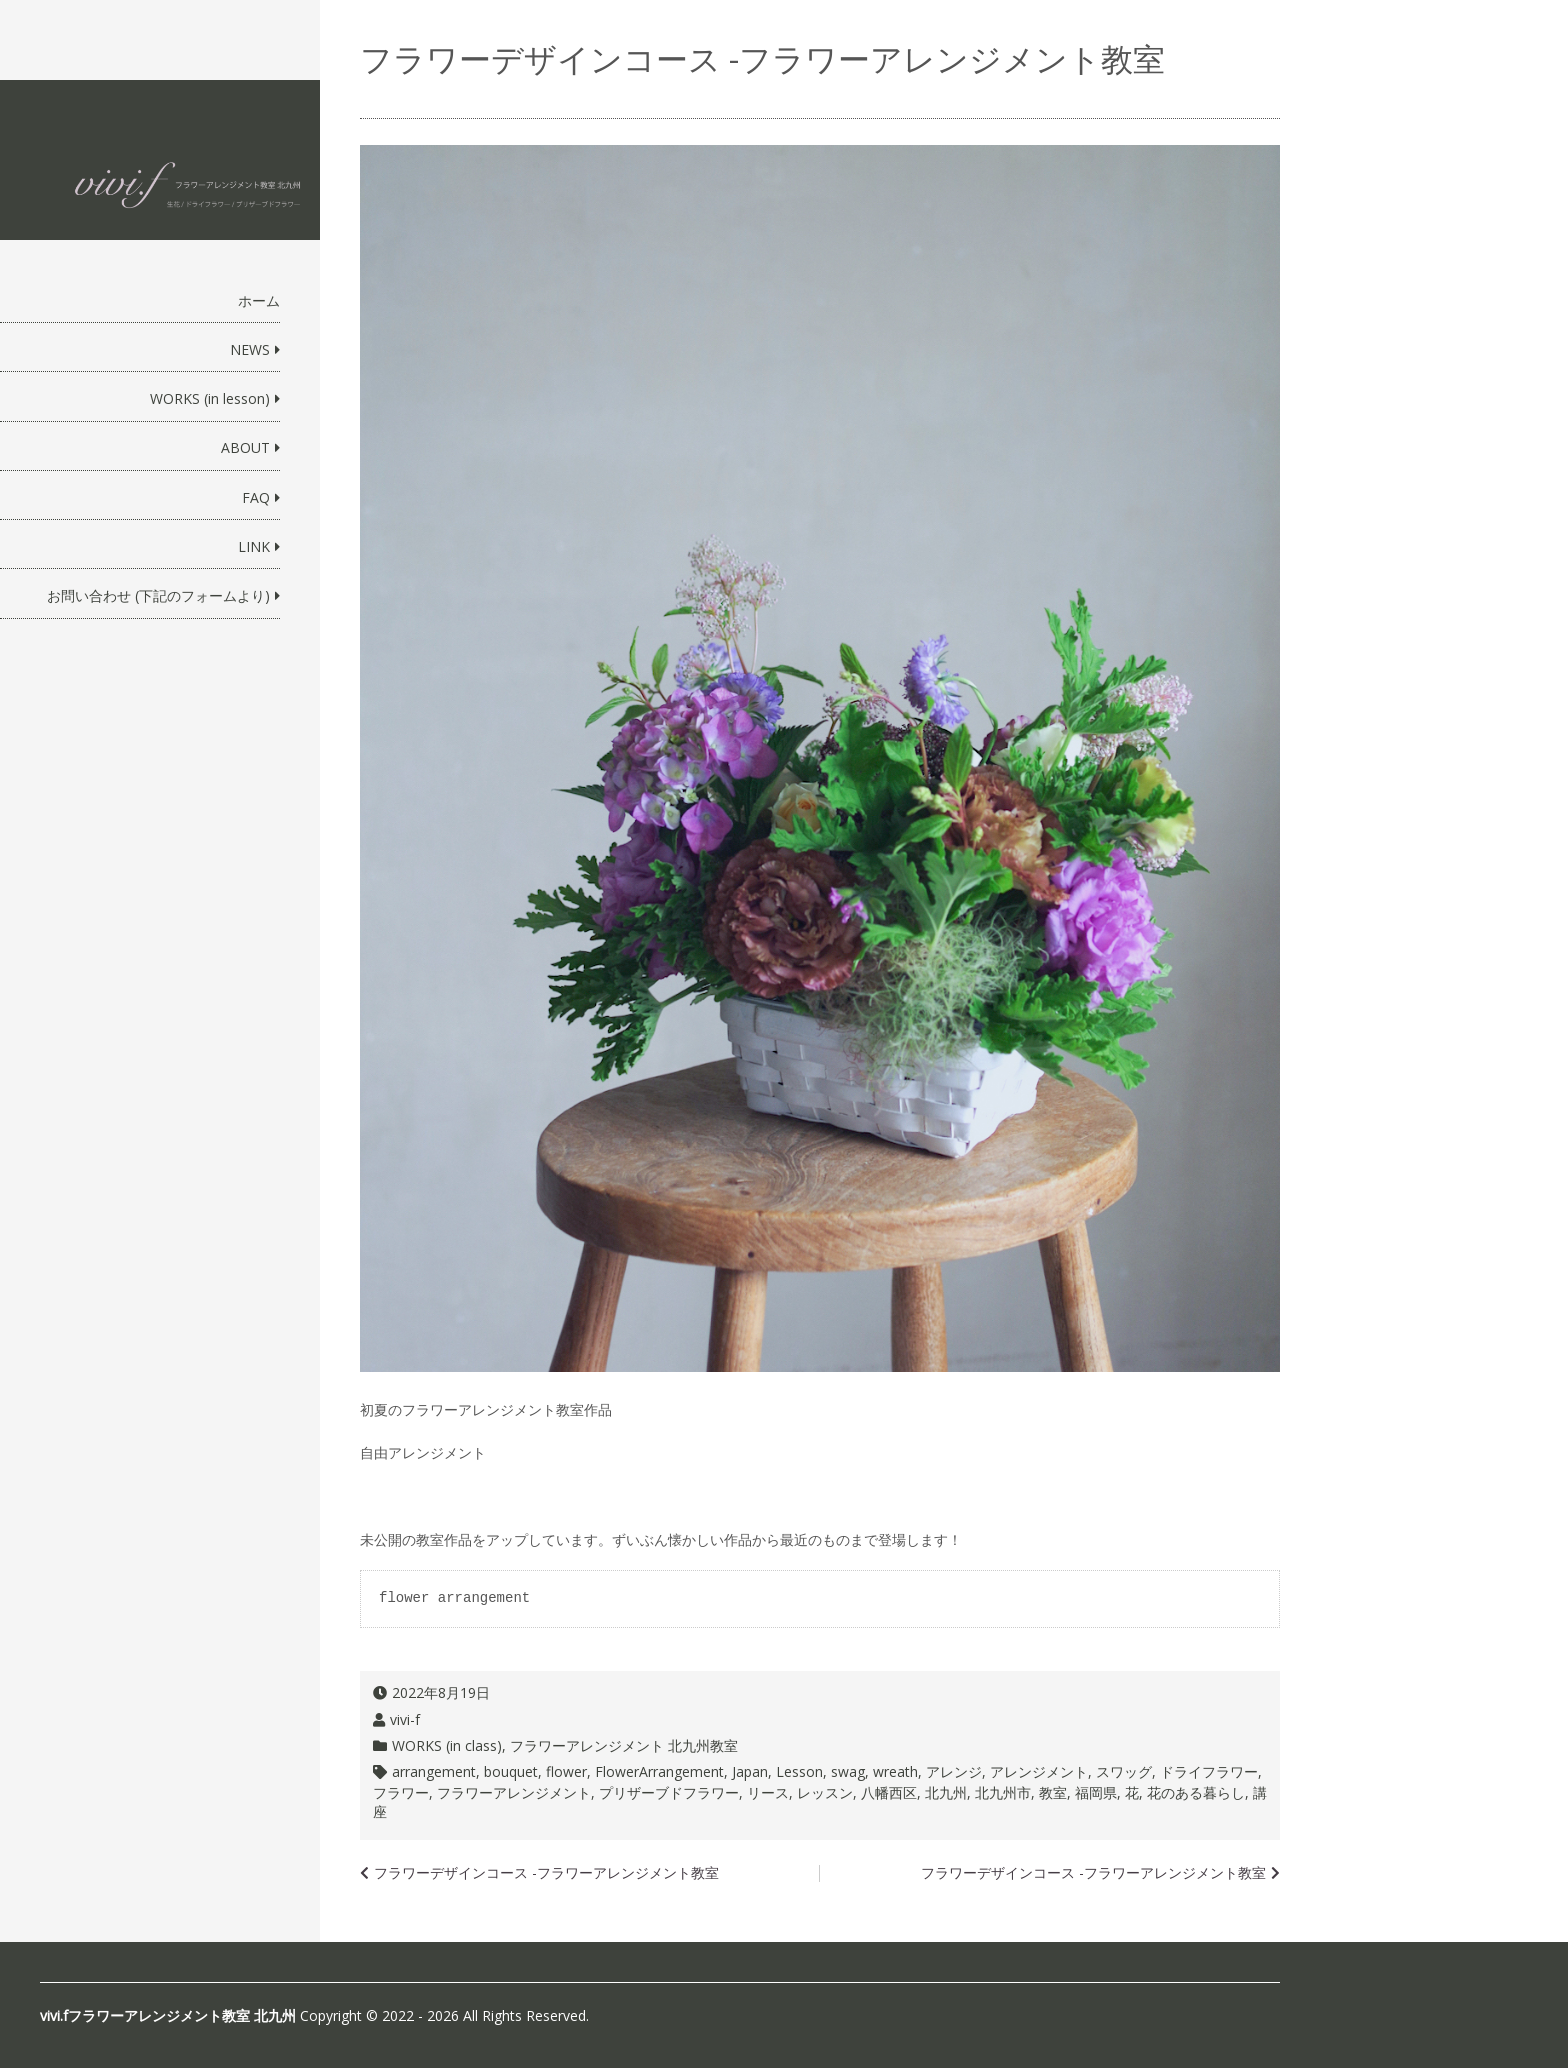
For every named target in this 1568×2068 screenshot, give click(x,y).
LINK (254, 546)
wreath (895, 1771)
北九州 (946, 1792)
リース (768, 1792)
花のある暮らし (1196, 1792)
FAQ (256, 497)
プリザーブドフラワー (669, 1792)
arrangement (434, 1771)
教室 (1053, 1792)
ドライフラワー (1209, 1771)
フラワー (401, 1792)
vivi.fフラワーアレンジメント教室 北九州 (168, 2015)
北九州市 (1003, 1792)
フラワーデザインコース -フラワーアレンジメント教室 (1093, 1872)
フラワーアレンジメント (514, 1792)
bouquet (511, 1771)
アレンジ (954, 1771)
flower (566, 1771)
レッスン (825, 1792)
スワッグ (1124, 1771)
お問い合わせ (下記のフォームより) (158, 595)
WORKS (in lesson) (210, 398)
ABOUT (245, 447)
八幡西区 (889, 1792)
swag (848, 1771)
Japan (750, 1771)
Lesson (799, 1771)
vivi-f (405, 1719)
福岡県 (1096, 1792)
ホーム (259, 300)
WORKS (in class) (447, 1745)
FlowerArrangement (659, 1771)
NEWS (250, 349)
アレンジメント (1039, 1771)
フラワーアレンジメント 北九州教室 (624, 1745)
